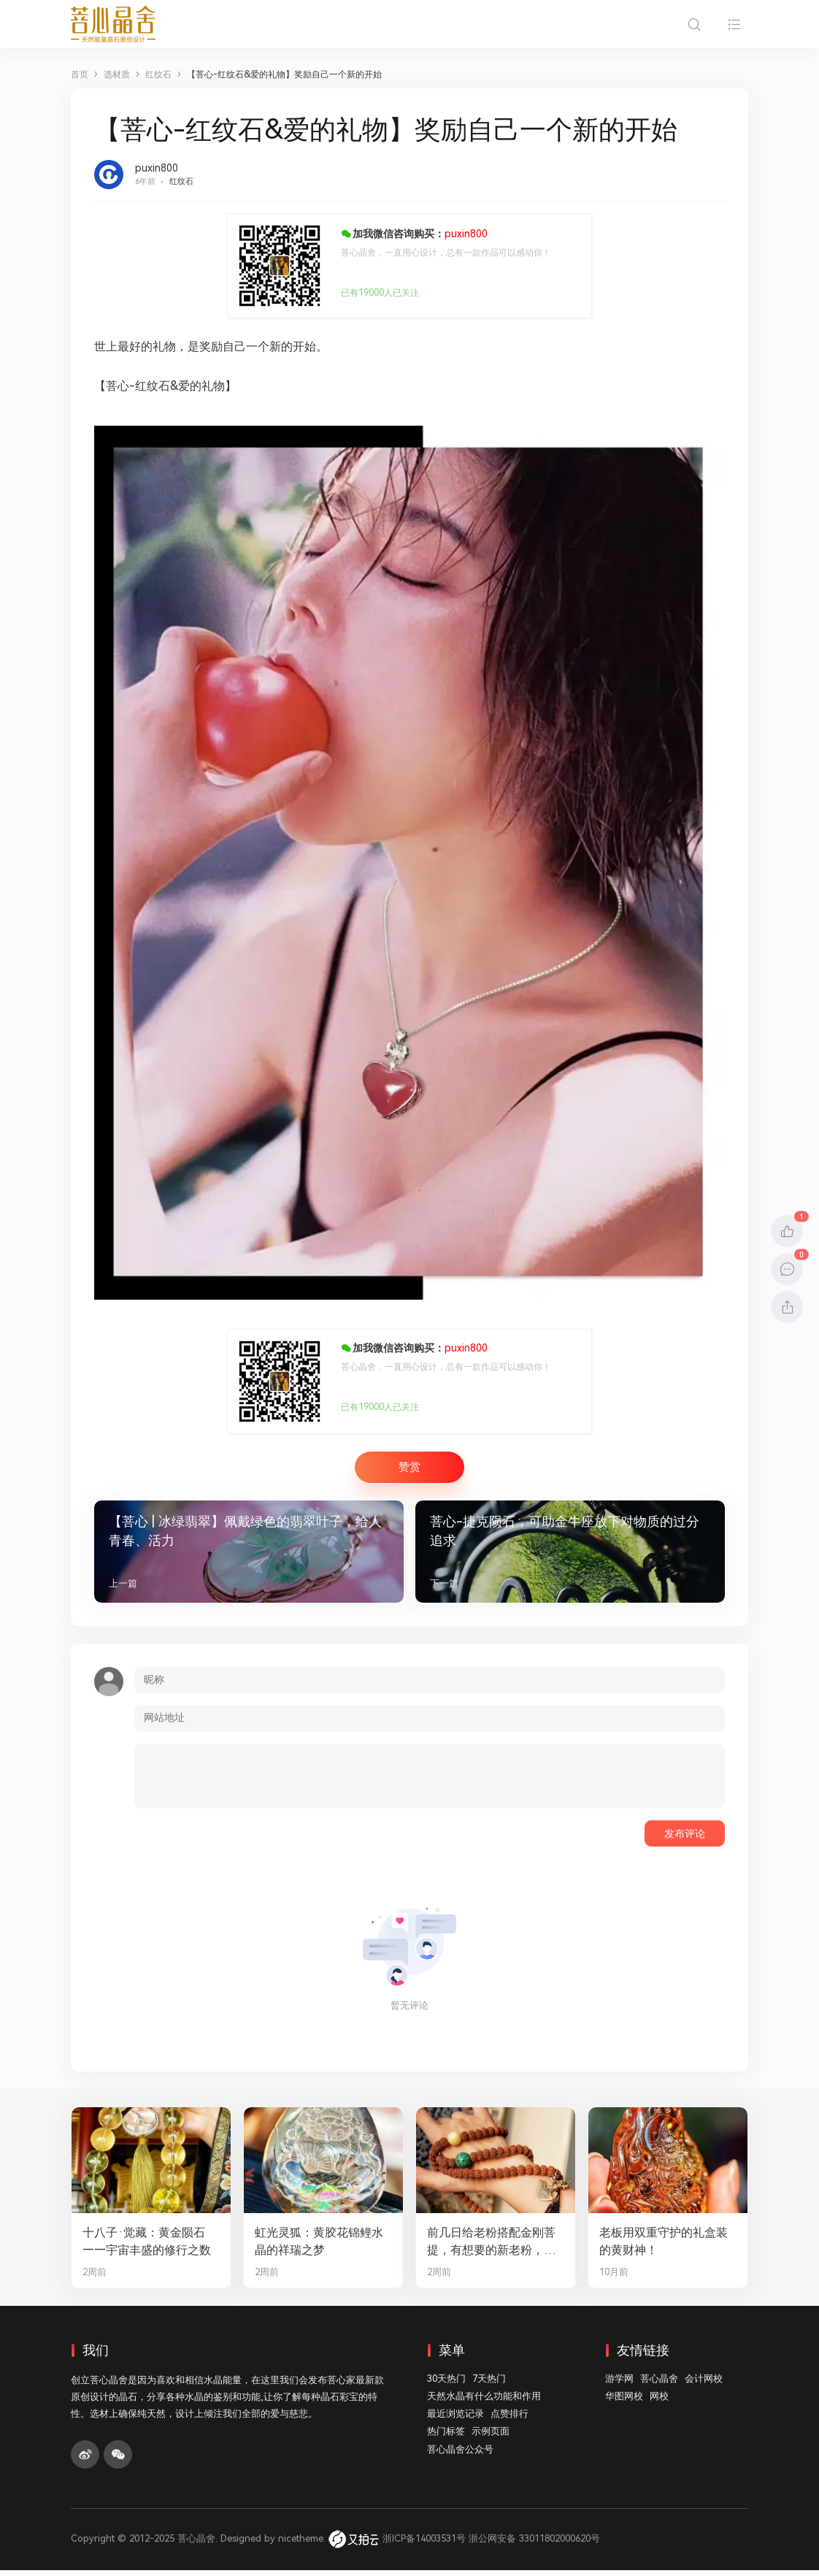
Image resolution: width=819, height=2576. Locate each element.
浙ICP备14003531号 (424, 2544)
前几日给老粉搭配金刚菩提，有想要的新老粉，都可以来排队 (495, 2248)
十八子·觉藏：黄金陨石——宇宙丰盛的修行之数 (150, 2247)
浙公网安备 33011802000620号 (534, 2544)
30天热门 (446, 2384)
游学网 (619, 2384)
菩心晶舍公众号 (460, 2455)
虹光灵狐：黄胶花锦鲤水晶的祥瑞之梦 (323, 2247)
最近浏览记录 (455, 2420)
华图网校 (624, 2402)
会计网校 (704, 2384)
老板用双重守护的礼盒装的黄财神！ (667, 2247)
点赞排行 (509, 2420)
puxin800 (156, 168)
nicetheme (300, 2544)
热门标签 (446, 2437)
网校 (659, 2402)
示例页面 (491, 2437)
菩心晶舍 (659, 2384)
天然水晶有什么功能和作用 (484, 2402)
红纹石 (181, 181)
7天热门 (489, 2384)
